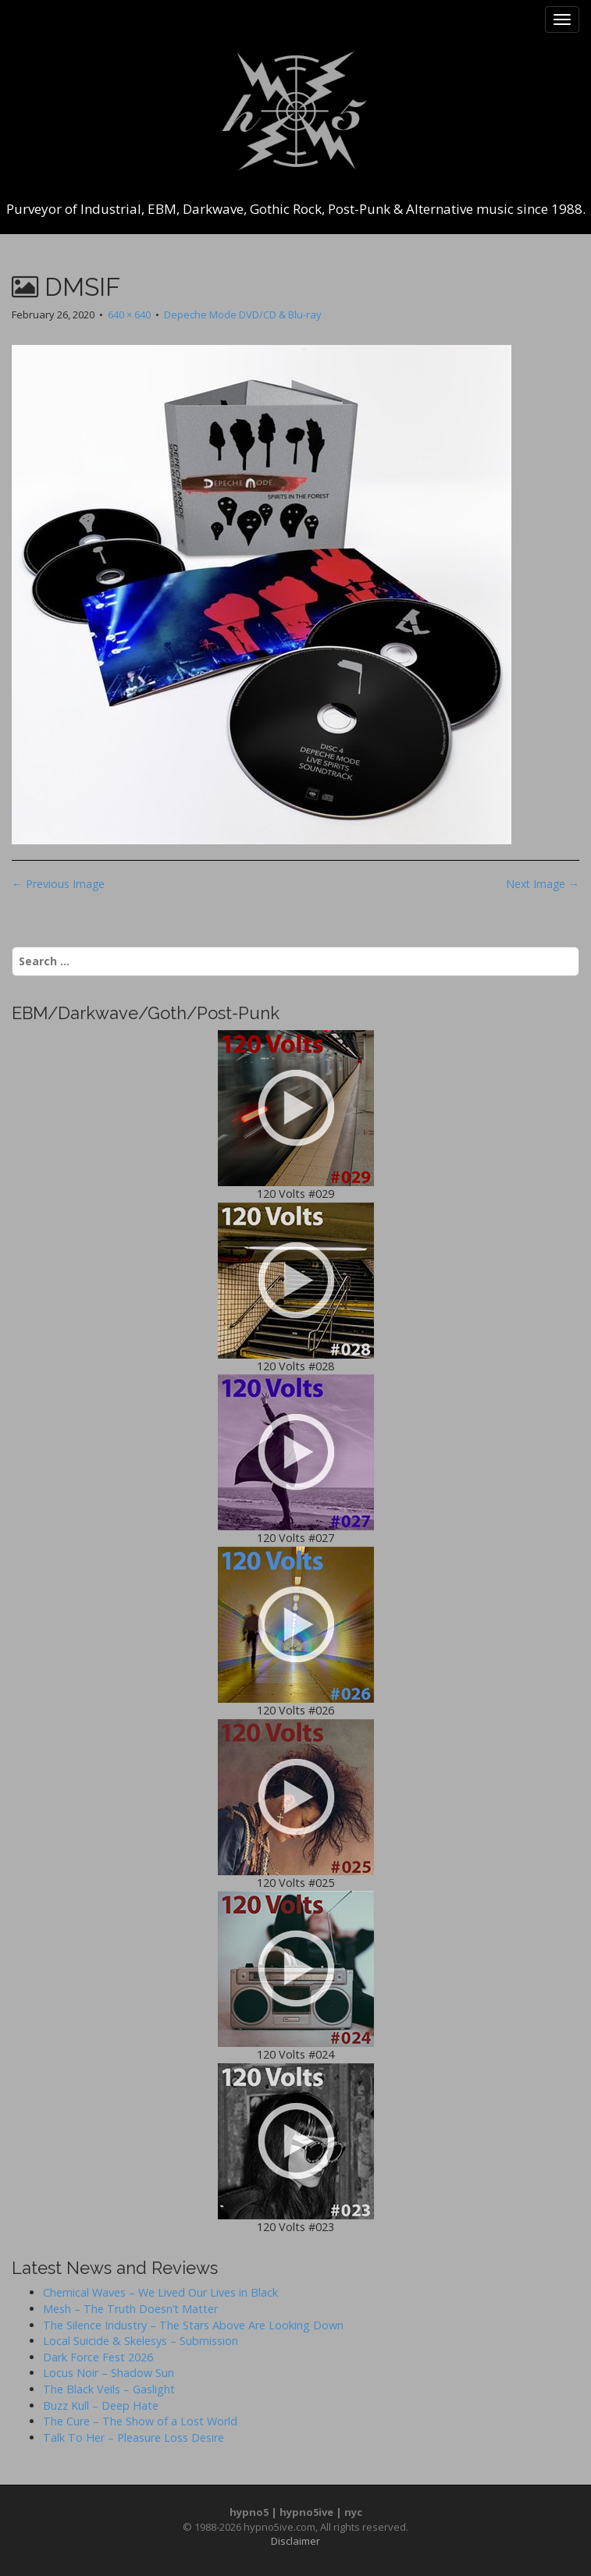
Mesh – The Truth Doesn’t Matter (130, 2308)
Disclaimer (295, 2541)
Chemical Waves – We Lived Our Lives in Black (160, 2292)
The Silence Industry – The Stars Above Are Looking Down (193, 2325)
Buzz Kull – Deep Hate (100, 2405)
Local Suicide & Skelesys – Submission (140, 2340)
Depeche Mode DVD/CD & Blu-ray (243, 314)
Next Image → (542, 883)
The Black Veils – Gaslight (109, 2389)
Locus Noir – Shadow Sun (108, 2372)
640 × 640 (129, 314)
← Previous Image (58, 883)
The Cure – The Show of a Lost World (140, 2421)
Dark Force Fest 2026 (98, 2357)
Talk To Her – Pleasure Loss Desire (133, 2437)
